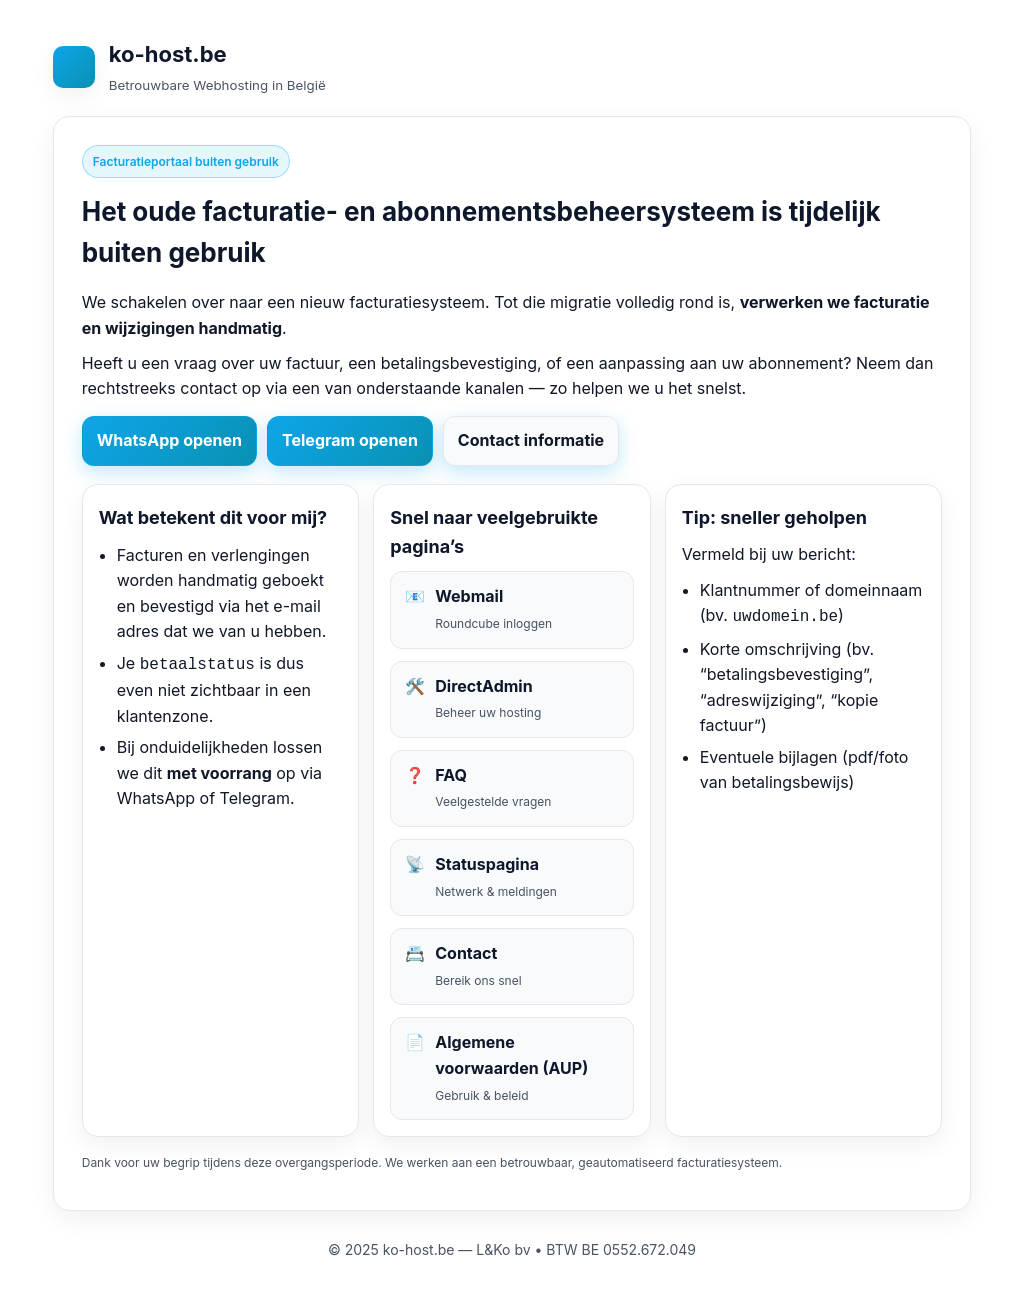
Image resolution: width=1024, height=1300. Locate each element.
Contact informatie (531, 440)
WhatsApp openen (169, 440)
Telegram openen (350, 440)
